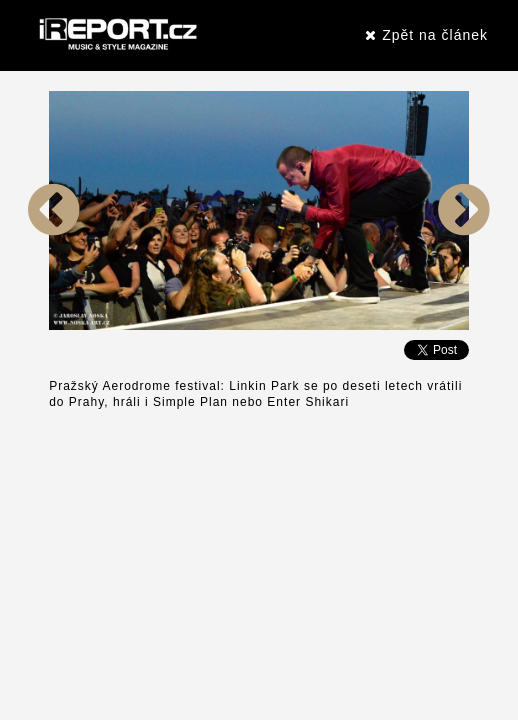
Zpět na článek (426, 35)
